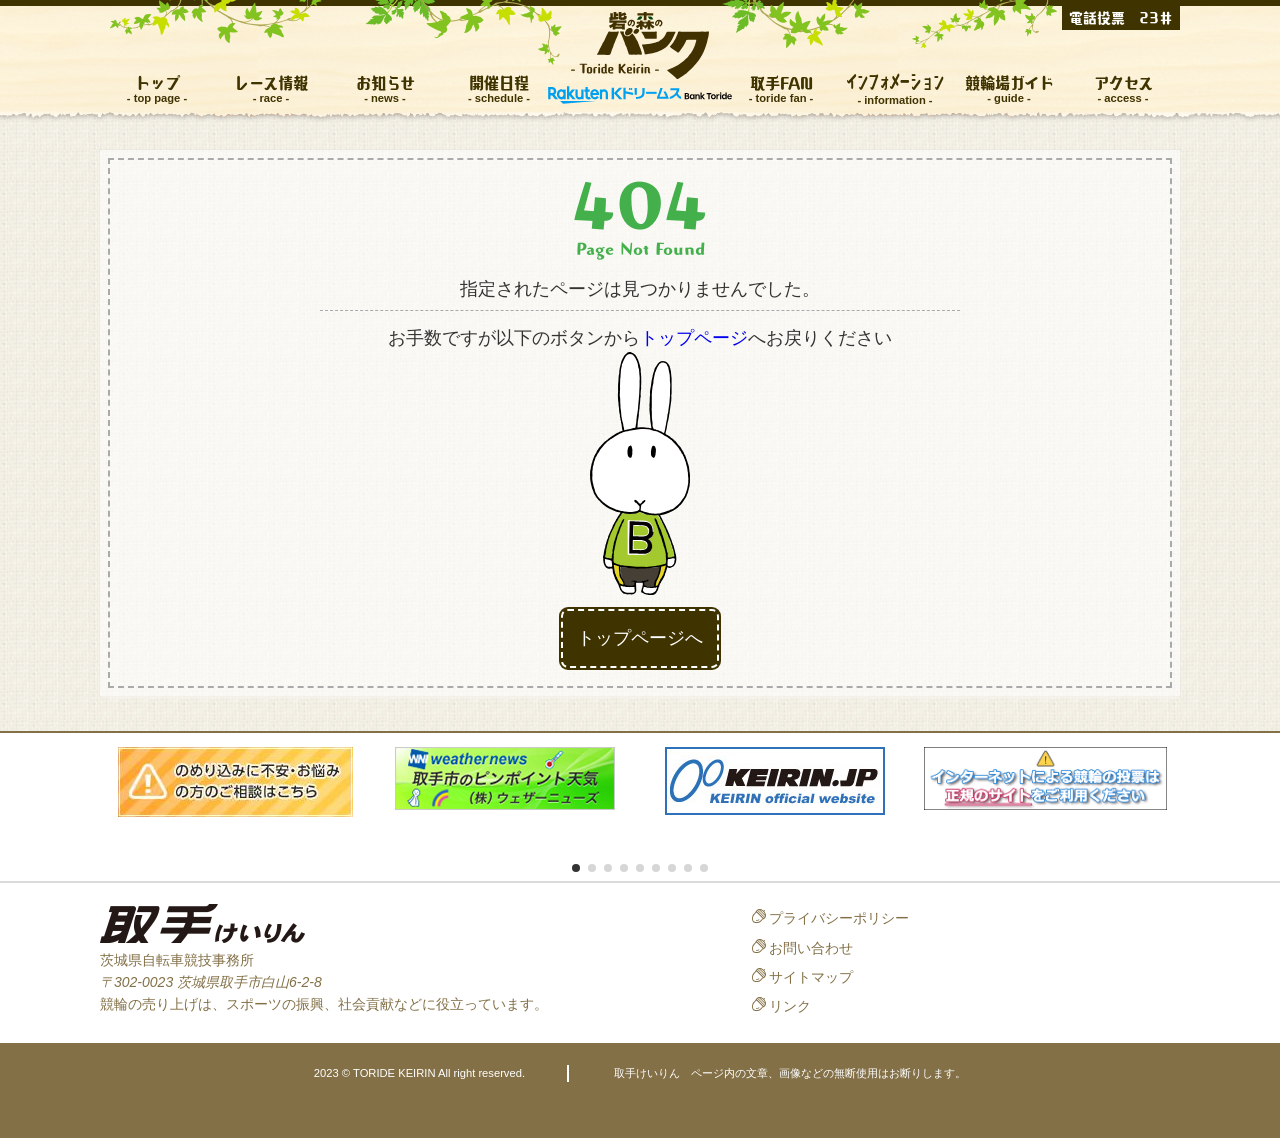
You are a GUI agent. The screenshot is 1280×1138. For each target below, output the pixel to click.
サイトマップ (811, 977)
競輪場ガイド (1009, 83)
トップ (157, 83)
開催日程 (499, 83)
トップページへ (640, 638)
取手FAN (781, 83)
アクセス (1123, 83)
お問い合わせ (811, 948)
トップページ (694, 338)
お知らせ (385, 83)
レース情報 (271, 83)
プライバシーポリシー (839, 918)
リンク (790, 1006)
